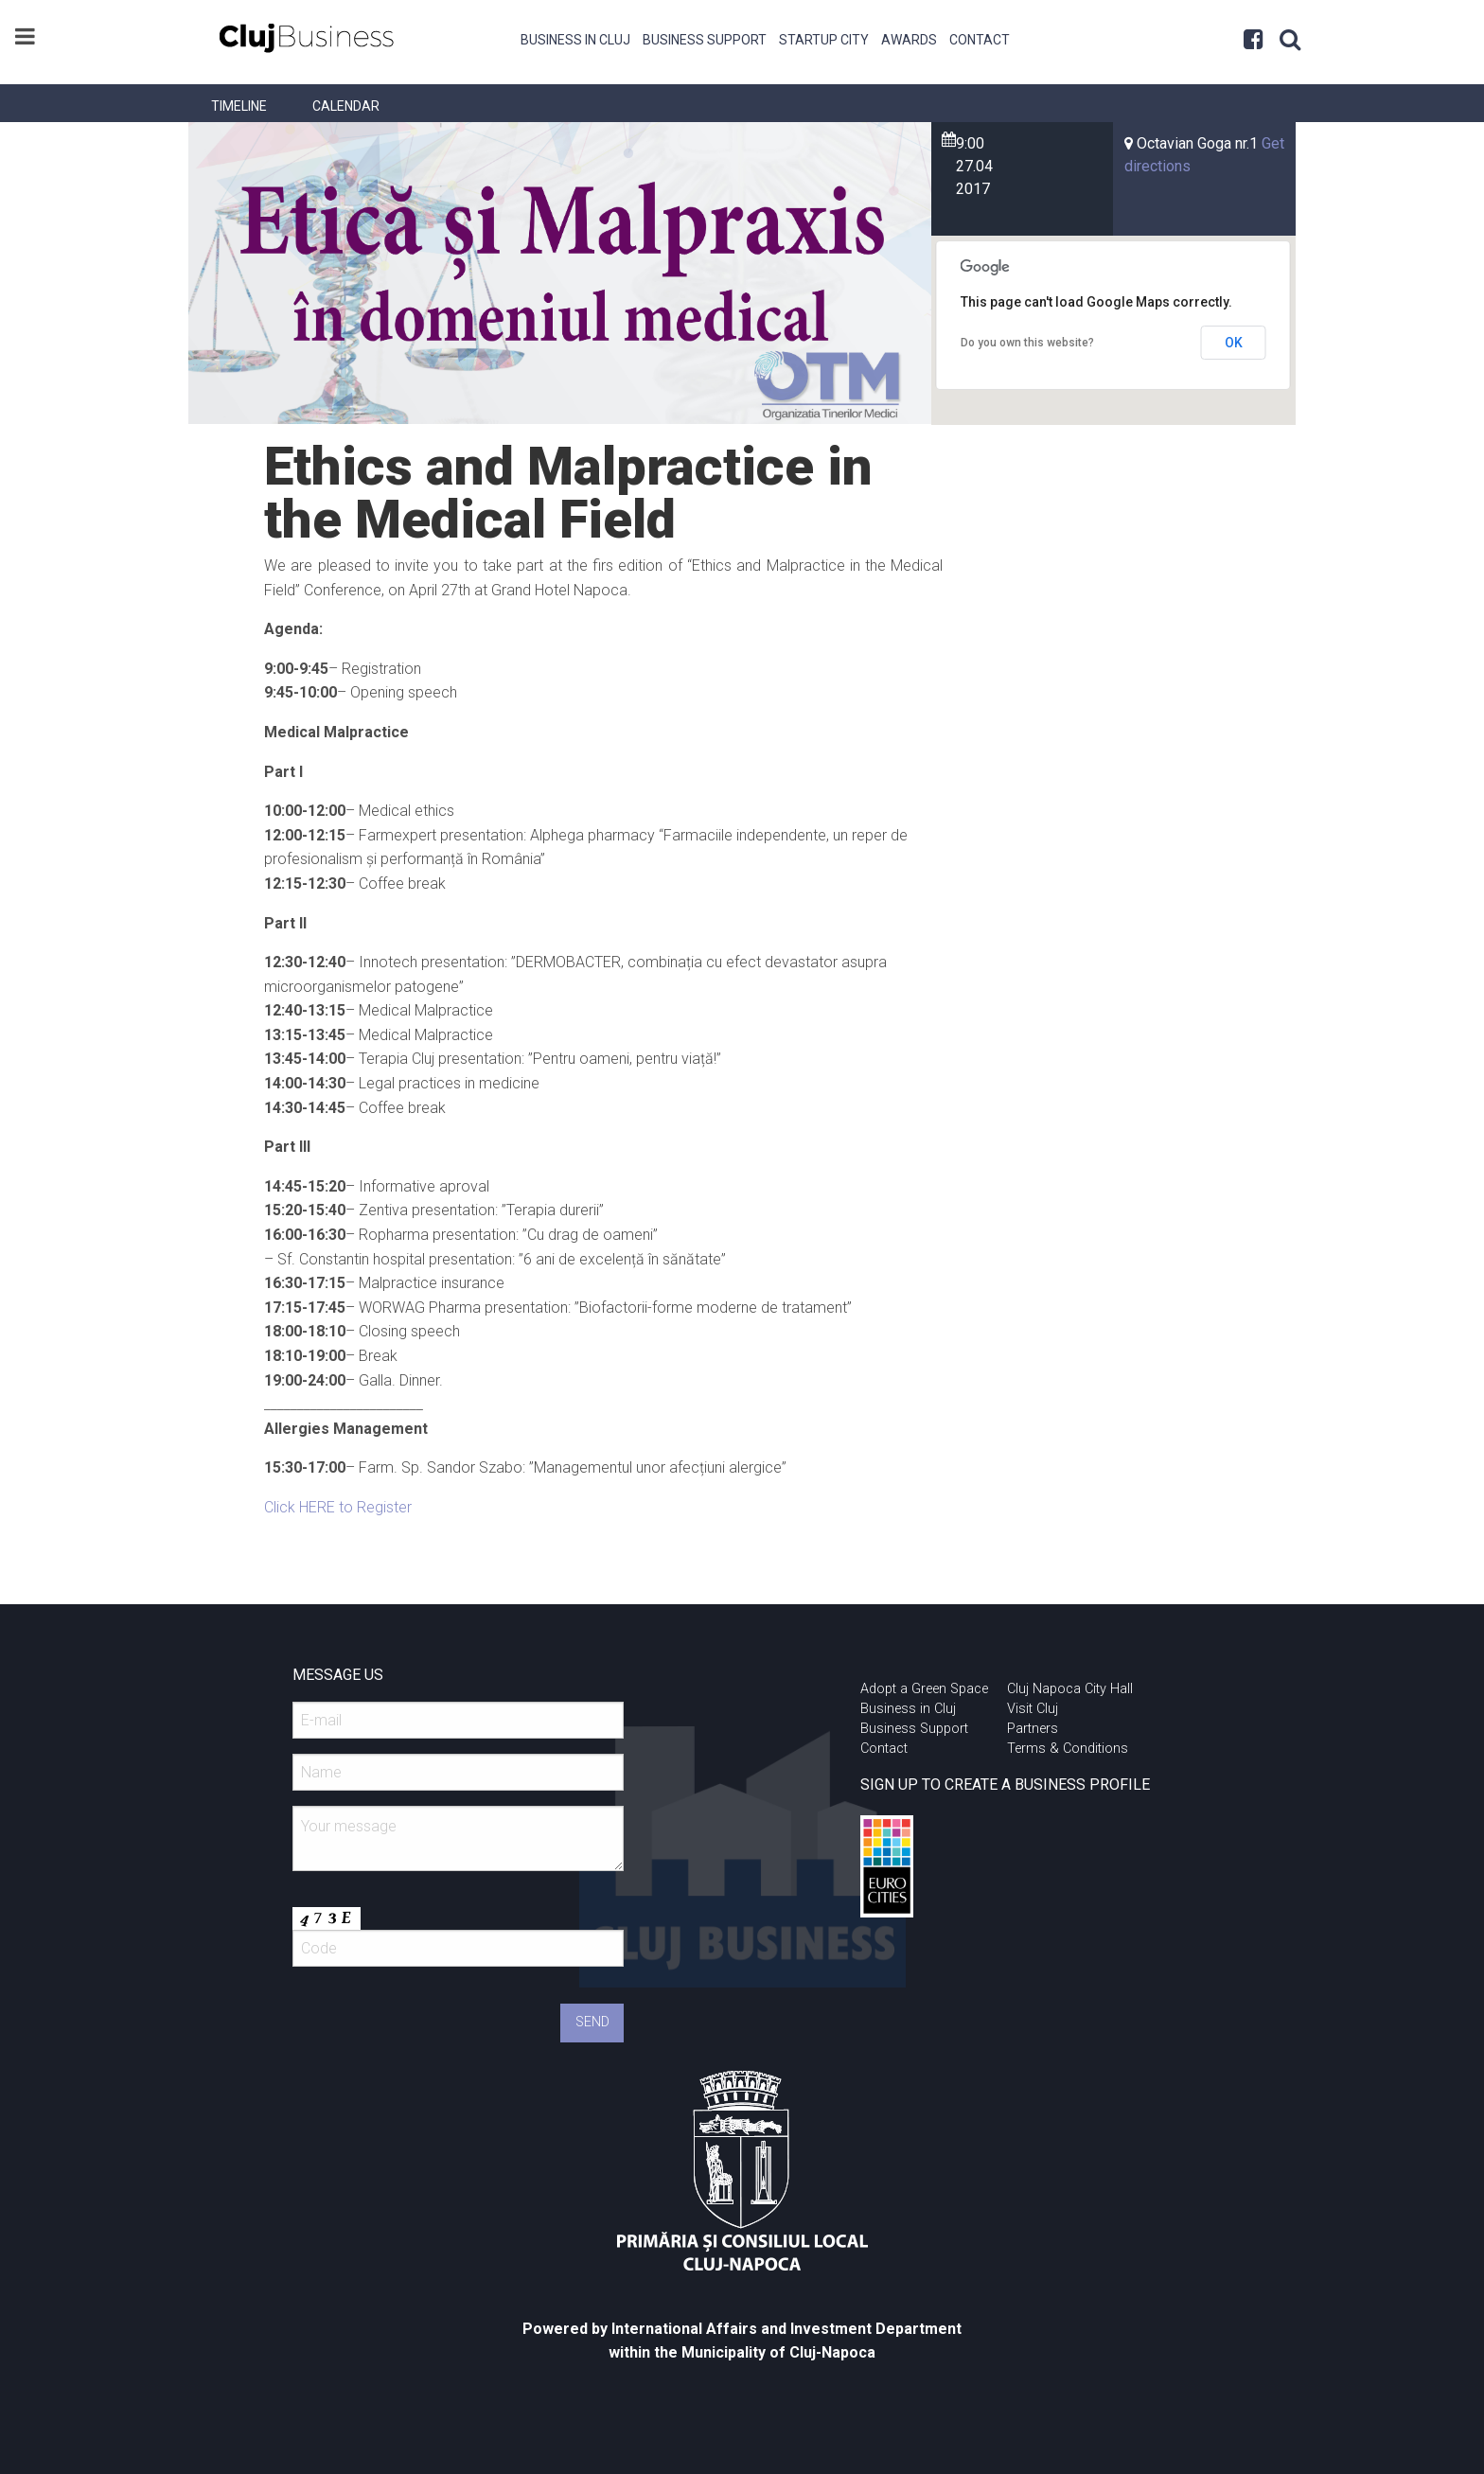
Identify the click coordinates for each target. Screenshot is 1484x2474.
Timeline (239, 106)
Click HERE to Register (338, 1507)
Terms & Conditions (1067, 1749)
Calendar (346, 106)
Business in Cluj (575, 39)
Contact (979, 39)
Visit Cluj (1032, 1709)
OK (1234, 342)
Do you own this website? (1027, 342)
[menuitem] (576, 38)
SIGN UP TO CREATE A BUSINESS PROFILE (1005, 1785)
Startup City (824, 39)
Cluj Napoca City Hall (1070, 1689)
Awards (909, 39)
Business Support (705, 39)
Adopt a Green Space (924, 1689)
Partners (1032, 1729)
